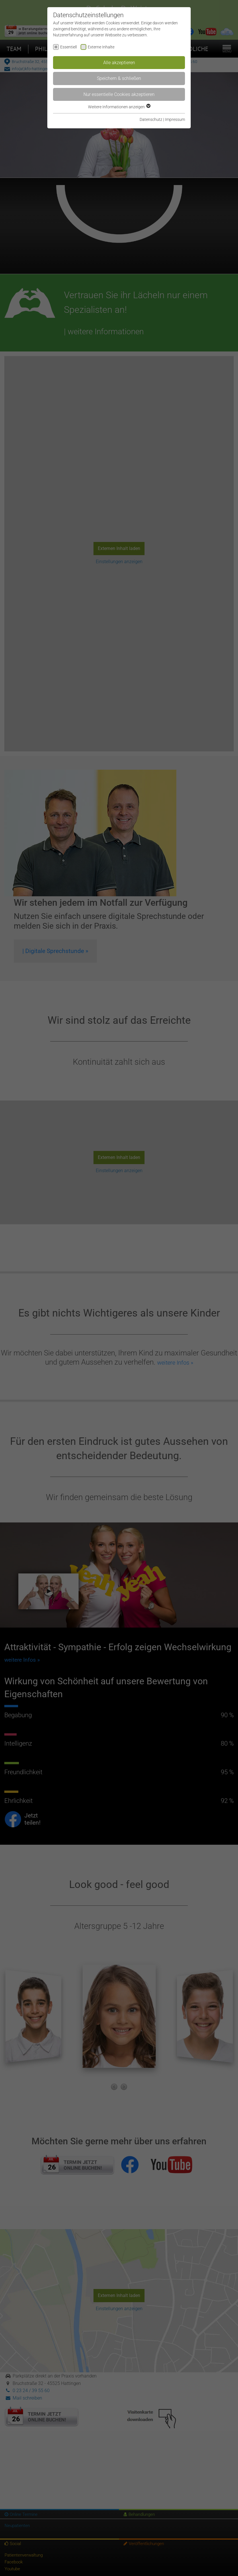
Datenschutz (151, 119)
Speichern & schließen (119, 78)
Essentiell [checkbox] (68, 47)
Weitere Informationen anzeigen (119, 107)
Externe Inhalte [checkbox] (101, 47)
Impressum (175, 119)
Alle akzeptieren (119, 62)
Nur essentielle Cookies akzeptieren (119, 94)
